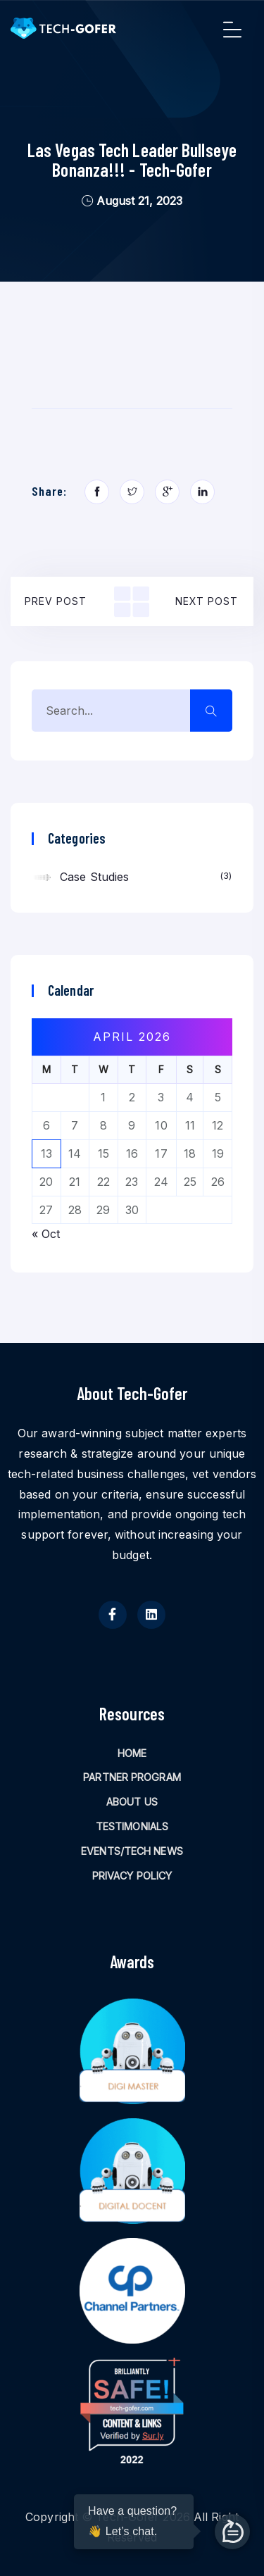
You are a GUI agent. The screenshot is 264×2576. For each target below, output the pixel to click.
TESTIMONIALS (132, 1826)
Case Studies (146, 875)
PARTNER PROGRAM (132, 1777)
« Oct (46, 1234)
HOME (132, 1753)
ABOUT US (132, 1802)
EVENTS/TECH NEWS (132, 1851)
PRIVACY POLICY (132, 1876)
